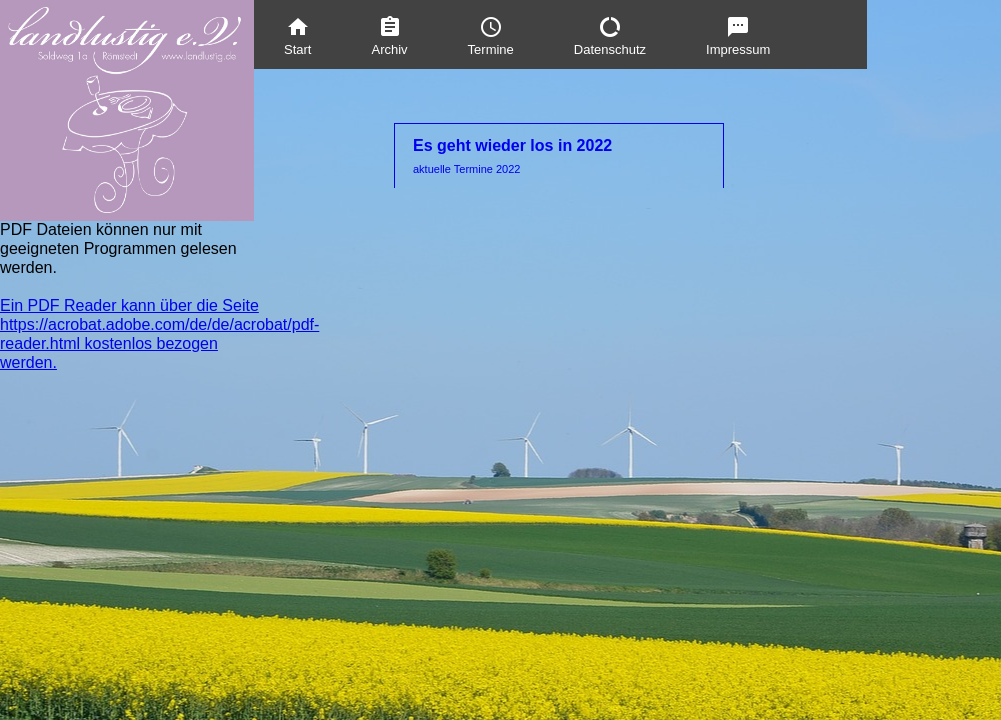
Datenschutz (610, 36)
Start (297, 36)
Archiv (389, 36)
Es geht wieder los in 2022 (559, 156)
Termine (491, 36)
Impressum (738, 36)
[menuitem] (297, 34)
